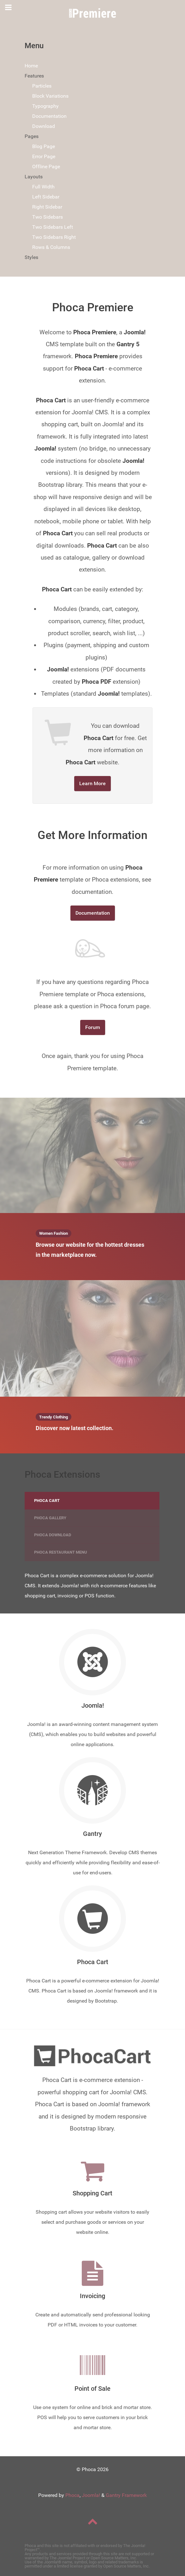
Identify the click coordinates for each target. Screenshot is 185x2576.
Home (31, 66)
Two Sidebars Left (52, 227)
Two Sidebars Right (54, 237)
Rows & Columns (51, 247)
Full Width (43, 187)
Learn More (92, 783)
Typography (45, 106)
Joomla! (91, 2495)
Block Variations (50, 96)
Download (43, 126)
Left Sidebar (45, 197)
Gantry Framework (126, 2495)
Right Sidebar (47, 207)
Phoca (72, 2495)
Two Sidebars (47, 217)
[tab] (92, 1500)
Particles (41, 86)
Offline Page (46, 167)
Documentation (49, 116)
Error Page (43, 156)
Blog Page (43, 146)
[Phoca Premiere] (92, 13)
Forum (92, 1027)
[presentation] (92, 1501)
